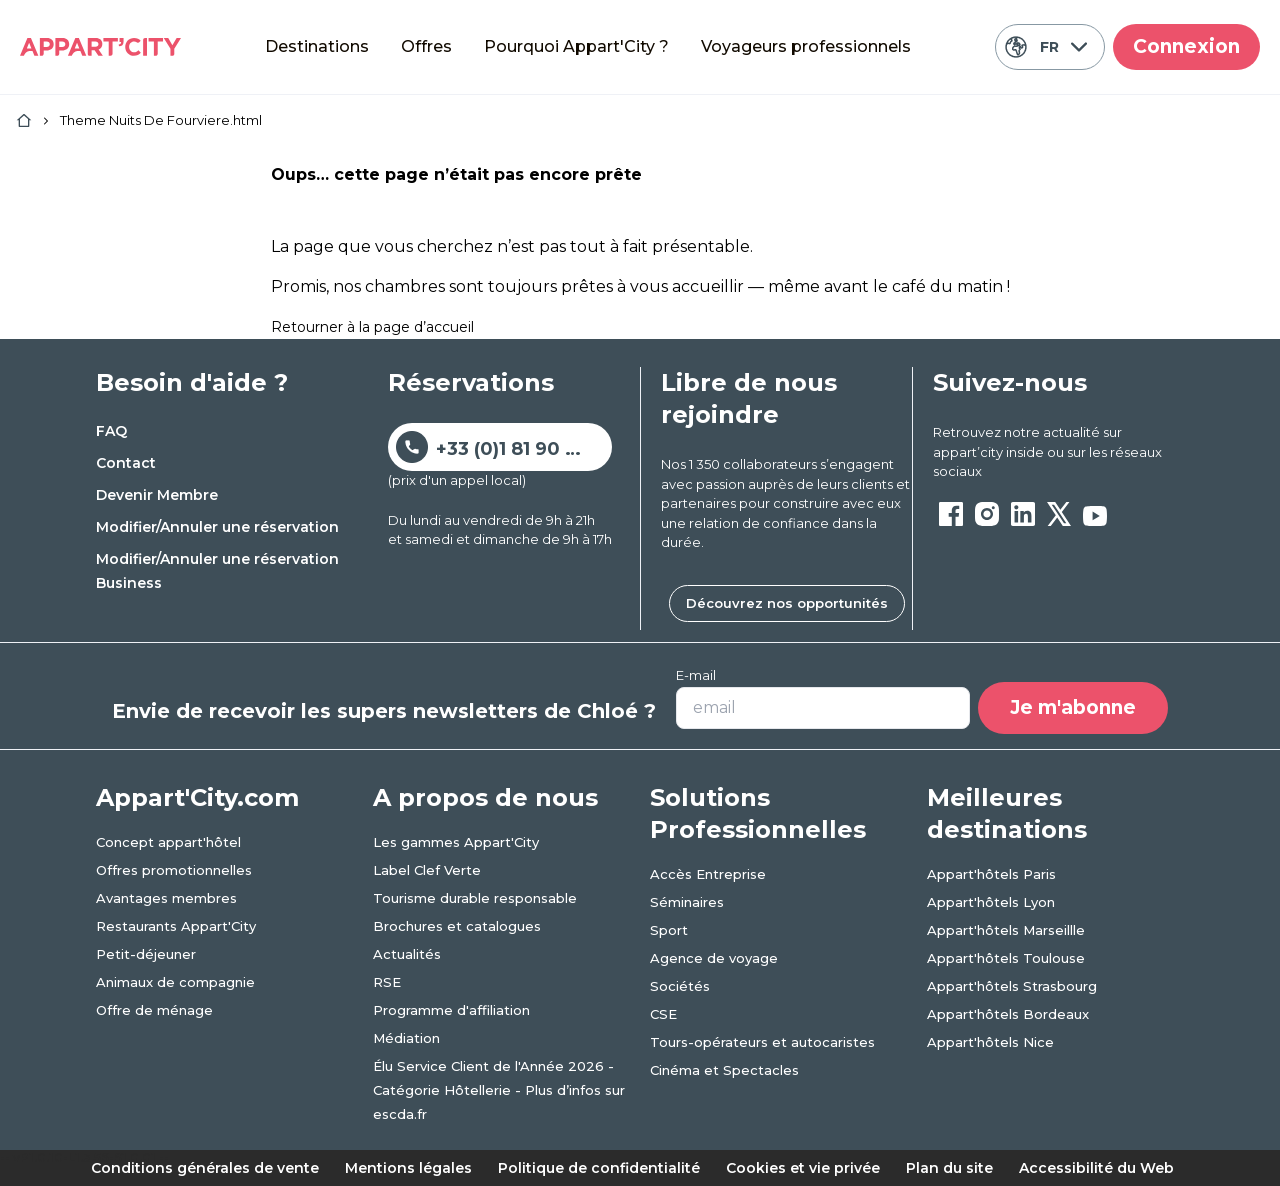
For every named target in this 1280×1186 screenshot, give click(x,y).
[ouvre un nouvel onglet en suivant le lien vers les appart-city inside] (1058, 452)
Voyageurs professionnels (806, 46)
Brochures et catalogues (457, 926)
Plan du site (949, 1168)
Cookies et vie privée (803, 1168)
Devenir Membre (157, 495)
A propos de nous (485, 797)
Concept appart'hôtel (168, 842)
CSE (663, 1014)
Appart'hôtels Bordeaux (1008, 1014)
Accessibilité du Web (1096, 1168)
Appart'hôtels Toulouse (1006, 958)
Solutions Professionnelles (758, 813)
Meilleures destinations (1007, 813)
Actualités (407, 954)
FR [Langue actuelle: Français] (1045, 47)
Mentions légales (408, 1168)
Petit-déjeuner (146, 954)
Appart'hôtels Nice (990, 1042)
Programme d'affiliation (451, 1010)
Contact (126, 463)
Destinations (317, 46)
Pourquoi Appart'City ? (576, 46)
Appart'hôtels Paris (991, 874)
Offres (426, 46)
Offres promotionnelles (174, 870)
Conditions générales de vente (205, 1168)
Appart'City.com (197, 797)
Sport (669, 930)
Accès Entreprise (708, 874)
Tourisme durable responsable (475, 898)
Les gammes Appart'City (456, 842)
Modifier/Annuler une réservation (217, 527)
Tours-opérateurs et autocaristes (762, 1042)
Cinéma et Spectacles (724, 1070)
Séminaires (687, 902)
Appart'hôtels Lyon (991, 902)
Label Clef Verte (427, 870)
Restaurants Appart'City (176, 926)
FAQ (111, 431)
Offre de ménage (154, 1010)
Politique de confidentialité (599, 1168)
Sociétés (680, 986)
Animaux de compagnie (175, 982)
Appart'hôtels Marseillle (1006, 930)
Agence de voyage (714, 958)
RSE (387, 982)
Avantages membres (166, 898)
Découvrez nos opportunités (787, 603)
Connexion (1186, 46)
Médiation (406, 1038)
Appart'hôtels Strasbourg (1012, 986)
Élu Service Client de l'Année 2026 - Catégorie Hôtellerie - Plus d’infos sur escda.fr (499, 1090)
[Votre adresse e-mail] (823, 708)
